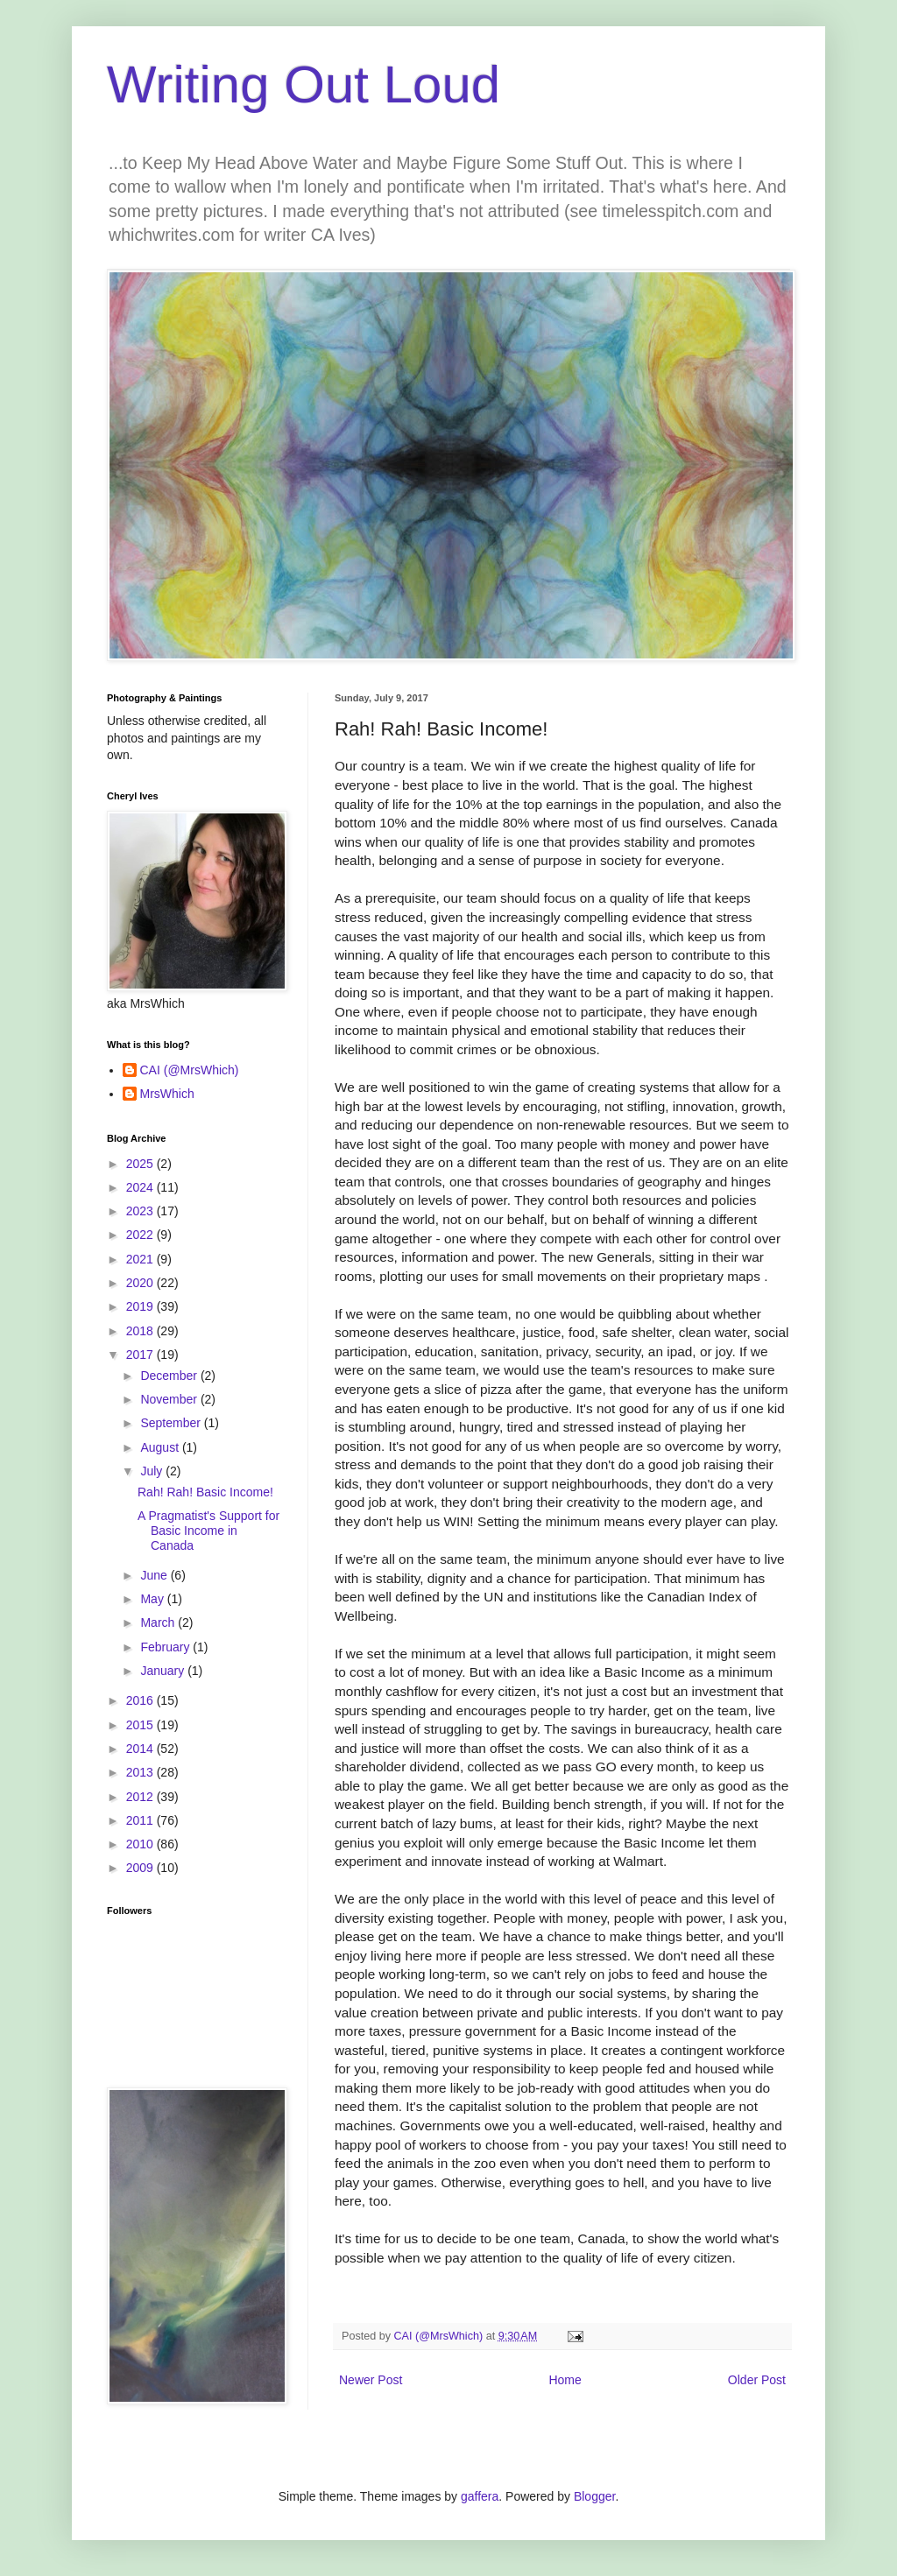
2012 (141, 1797)
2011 (141, 1820)
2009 (141, 1868)
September (171, 1423)
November (170, 1399)
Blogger (594, 2496)
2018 (141, 1331)
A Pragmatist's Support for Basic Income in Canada (208, 1530)
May (153, 1599)
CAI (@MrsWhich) (189, 1070)
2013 (141, 1772)
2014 (141, 1749)
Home (564, 2380)
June (155, 1575)
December (170, 1376)
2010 (141, 1844)
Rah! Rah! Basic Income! (205, 1492)
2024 (141, 1187)
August (160, 1447)
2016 (141, 1700)
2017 (141, 1355)
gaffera (479, 2496)
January (163, 1671)
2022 (141, 1235)
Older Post (757, 2380)
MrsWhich (167, 1094)
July (153, 1471)
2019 (141, 1306)
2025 (141, 1164)
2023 (141, 1211)
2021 (141, 1259)
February (166, 1647)
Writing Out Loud (303, 84)
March (159, 1622)
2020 (141, 1283)
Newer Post (370, 2380)
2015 (141, 1725)
